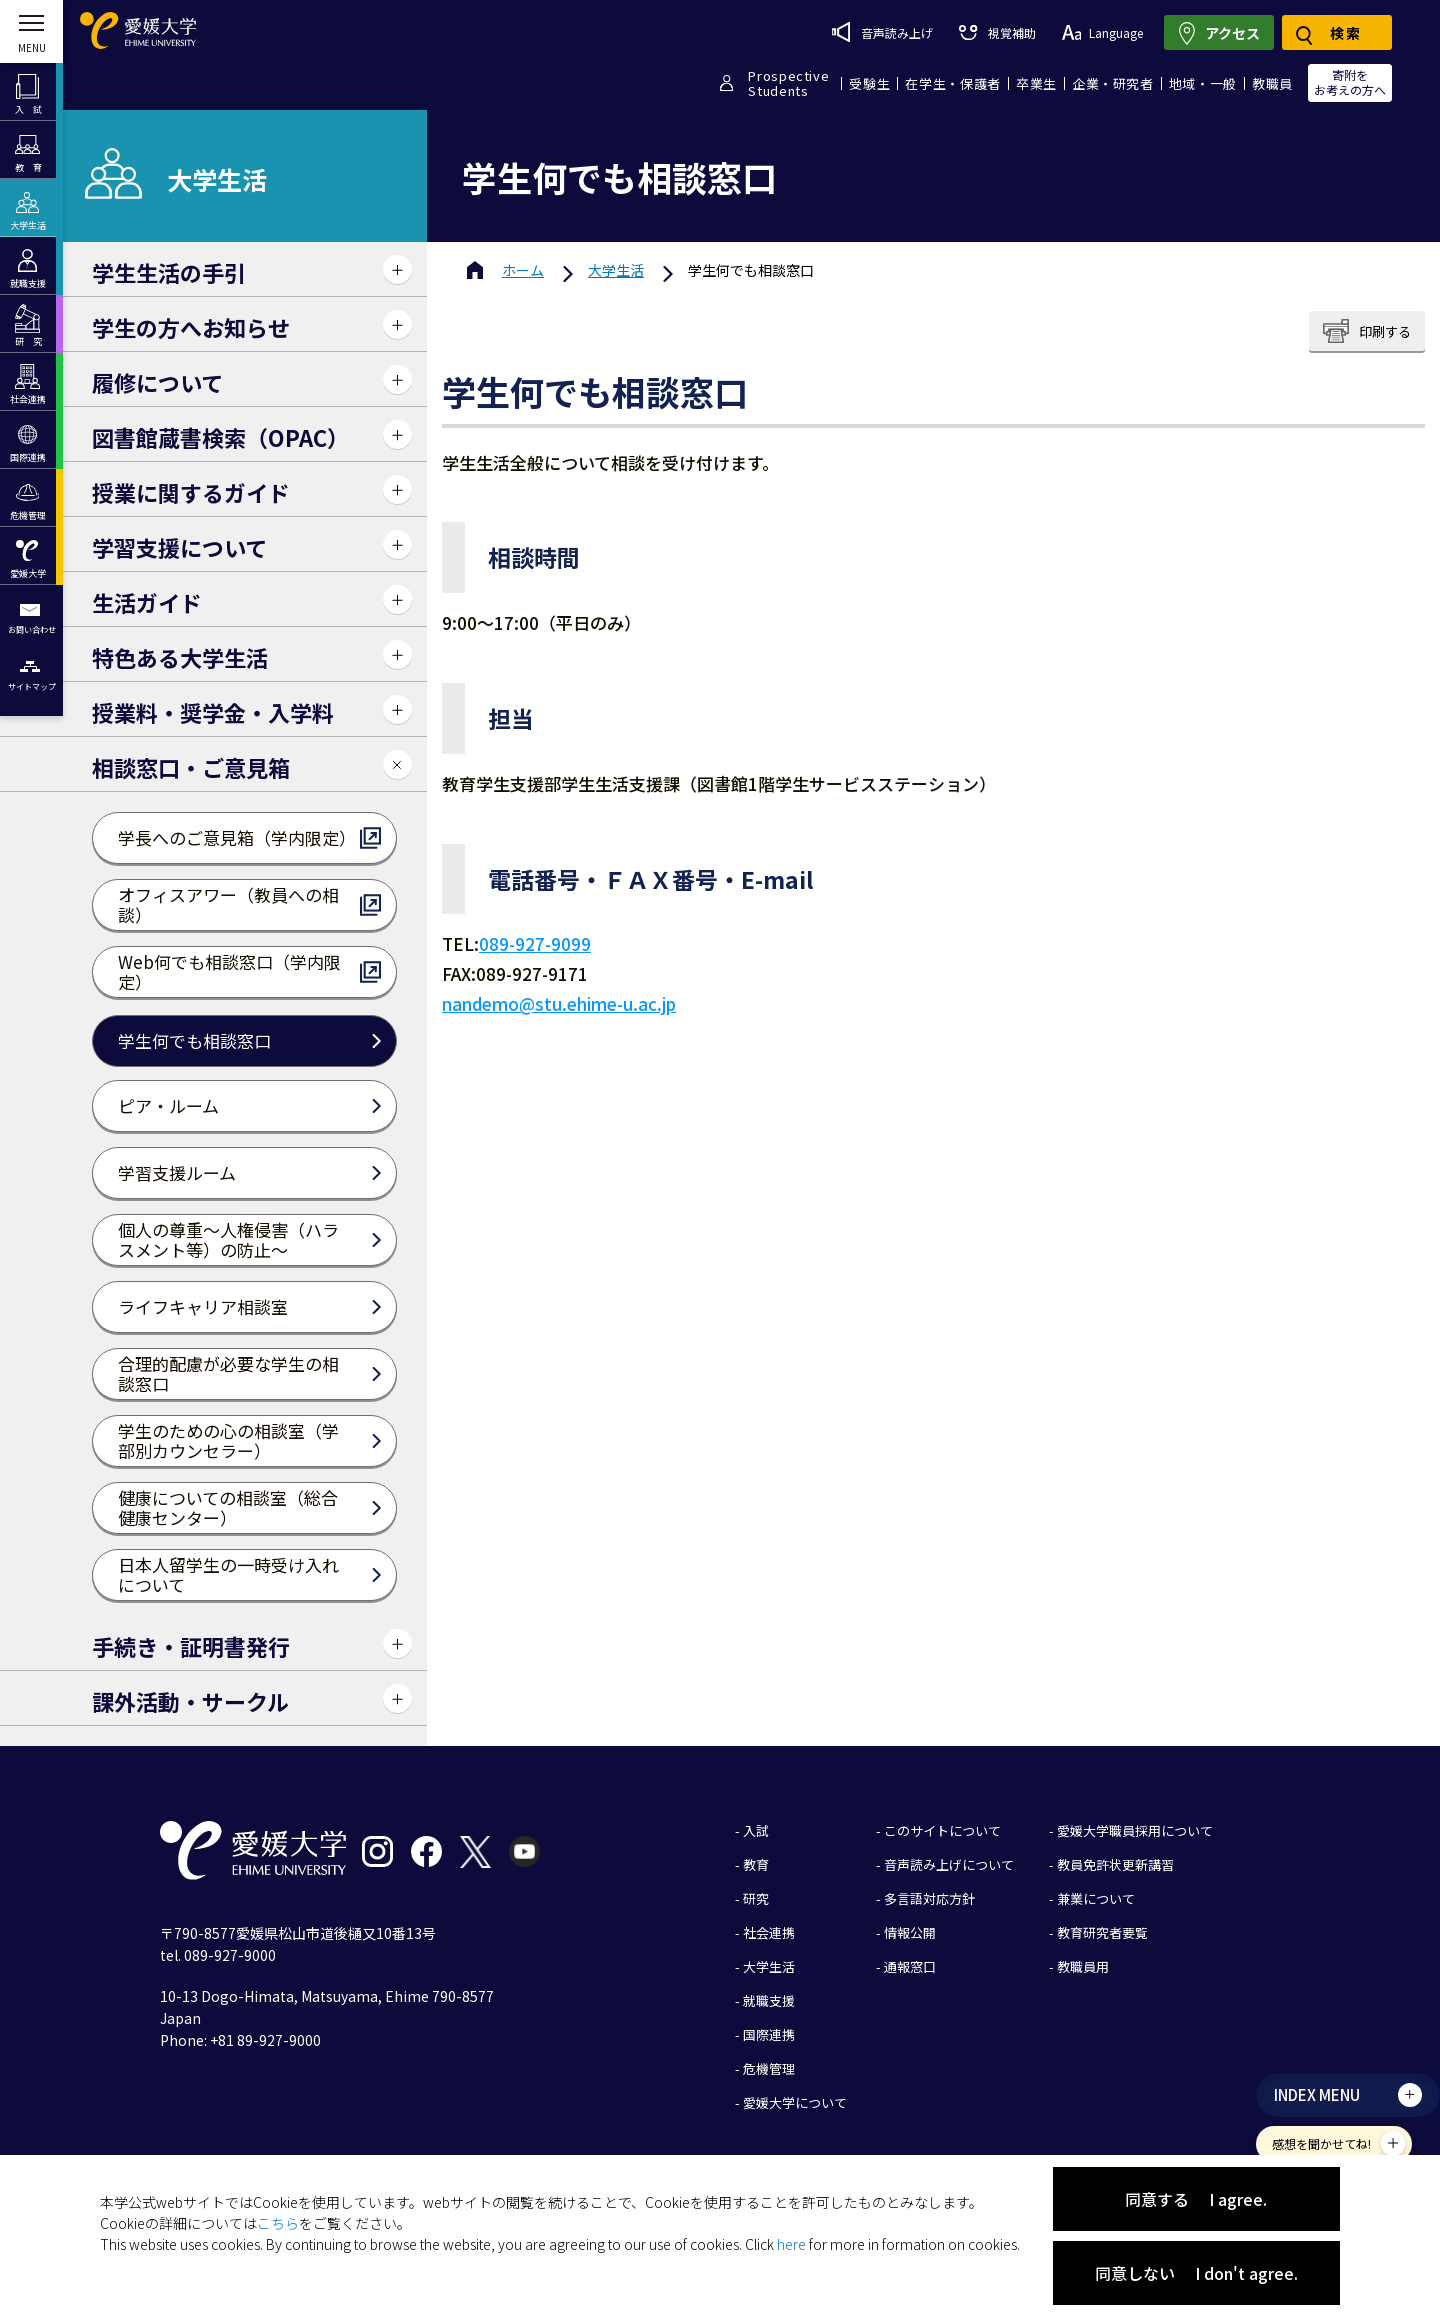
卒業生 (1036, 83)
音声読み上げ (882, 32)
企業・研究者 (1113, 83)
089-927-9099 (535, 943)
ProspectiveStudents (788, 83)
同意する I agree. (1196, 2199)
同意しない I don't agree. (1196, 2273)
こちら (278, 2223)
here (791, 2244)
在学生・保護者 (953, 83)
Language (1102, 32)
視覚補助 (997, 32)
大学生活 (616, 270)
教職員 (1272, 83)
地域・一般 (1203, 83)
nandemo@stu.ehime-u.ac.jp (559, 1003)
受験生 (869, 83)
